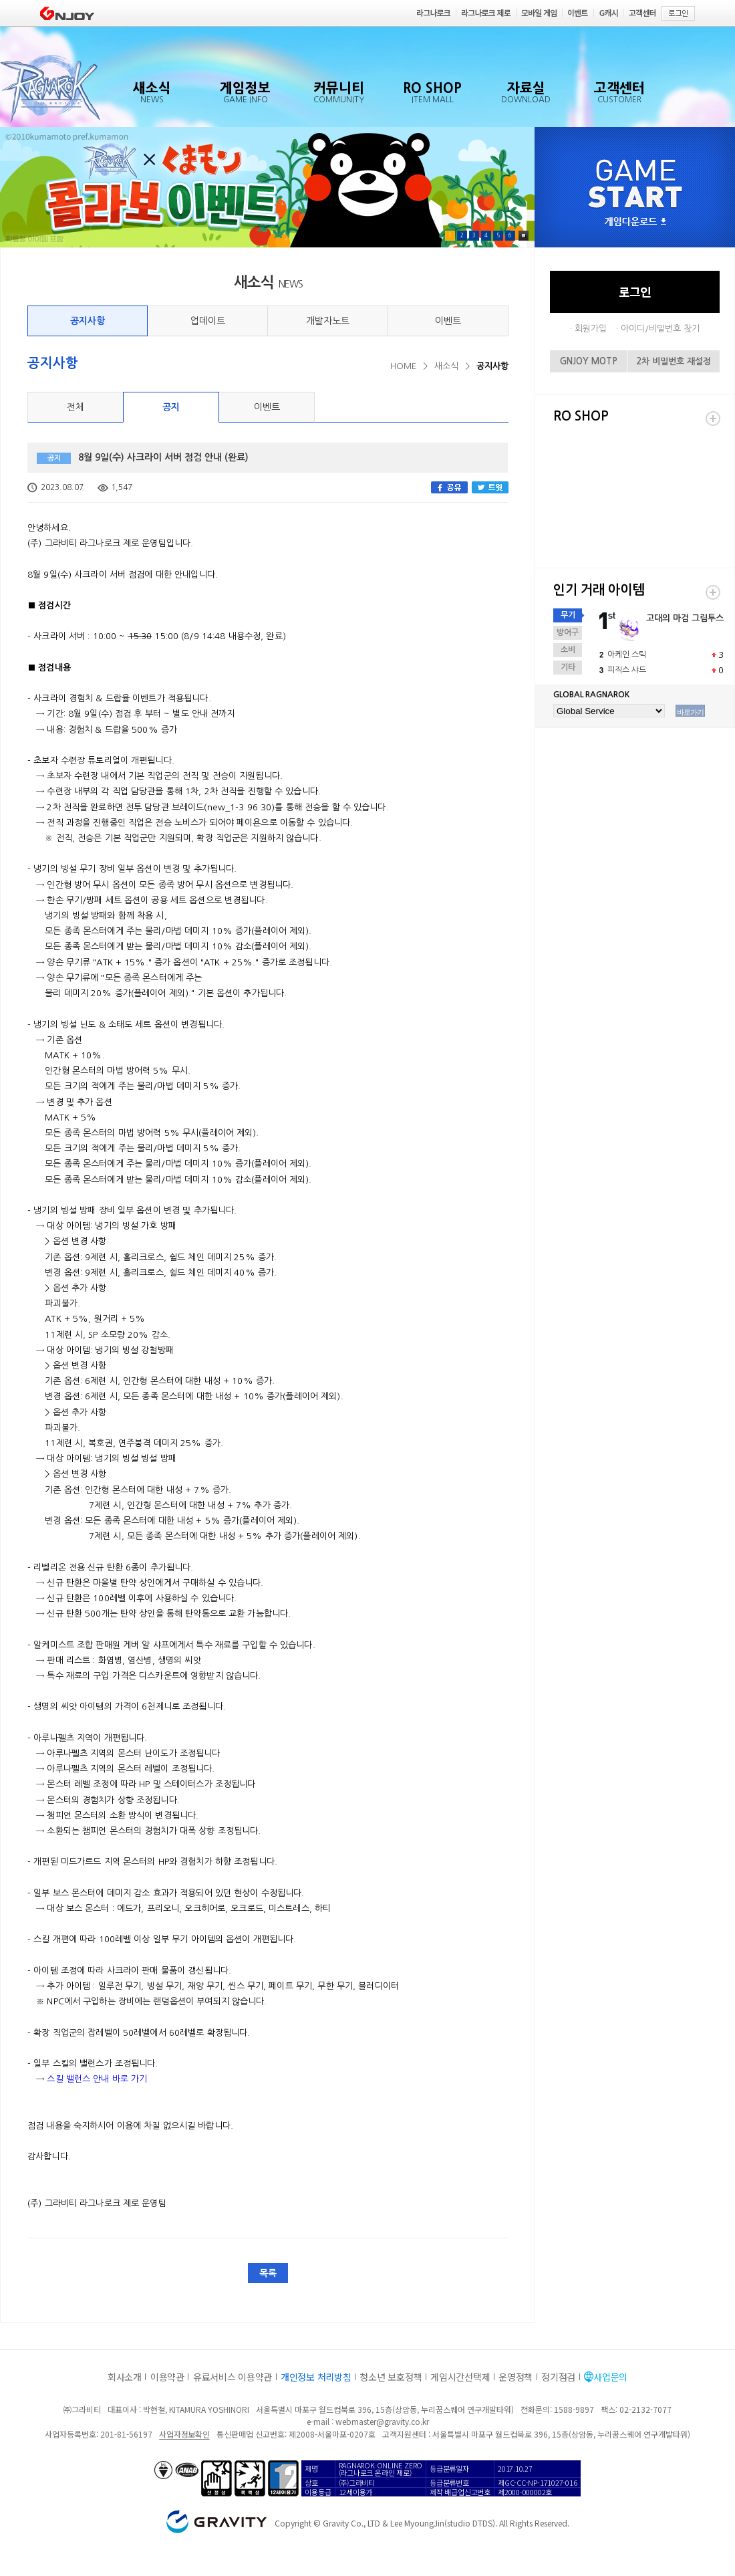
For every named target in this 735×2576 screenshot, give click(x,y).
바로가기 (690, 712)
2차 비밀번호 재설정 (673, 361)
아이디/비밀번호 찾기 (660, 328)
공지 (171, 407)
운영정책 (515, 2376)
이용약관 (167, 2376)
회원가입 (591, 328)
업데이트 (207, 321)
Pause (524, 236)
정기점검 (558, 2376)
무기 (568, 615)
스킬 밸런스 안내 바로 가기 (97, 2079)
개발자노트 (327, 321)
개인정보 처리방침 (316, 2376)
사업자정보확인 (184, 2434)
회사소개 (125, 2376)
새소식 (446, 366)
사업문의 (610, 2376)
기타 (568, 667)
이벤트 (448, 321)
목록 (268, 2273)
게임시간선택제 (460, 2376)
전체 (75, 407)
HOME (403, 366)
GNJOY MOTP (588, 361)
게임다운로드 (635, 222)
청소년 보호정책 (390, 2376)
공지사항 (87, 321)
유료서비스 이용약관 (232, 2376)
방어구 (568, 632)
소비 (568, 650)
